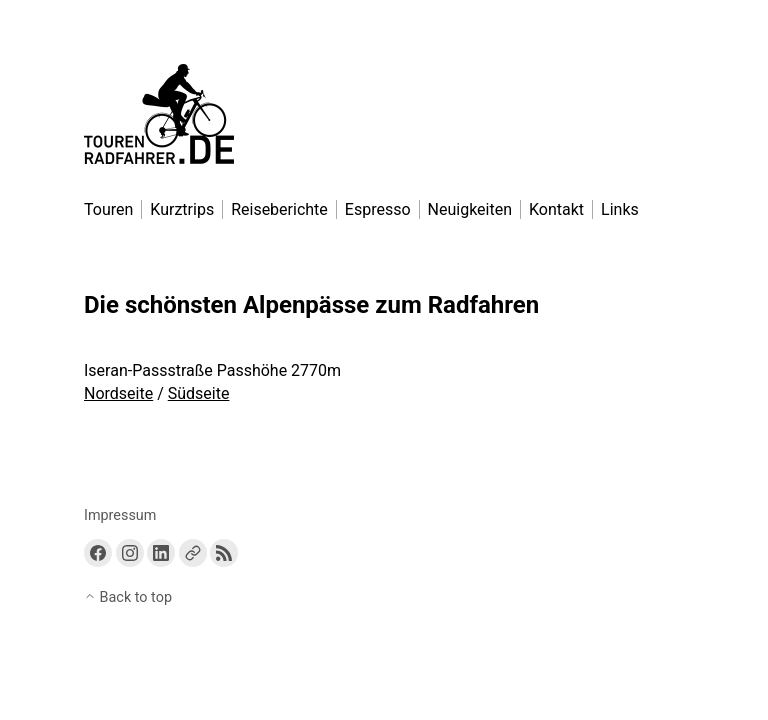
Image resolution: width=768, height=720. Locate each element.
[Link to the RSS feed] (224, 553)
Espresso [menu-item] (378, 209)
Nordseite (118, 393)
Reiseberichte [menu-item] (279, 209)
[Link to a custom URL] (193, 553)
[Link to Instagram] (130, 553)
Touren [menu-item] (108, 209)
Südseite (199, 393)
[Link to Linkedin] (161, 553)
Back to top (128, 597)
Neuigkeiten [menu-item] (470, 209)
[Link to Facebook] (98, 553)
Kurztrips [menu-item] (182, 209)
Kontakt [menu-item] (556, 209)
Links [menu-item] (620, 209)
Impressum (120, 515)
